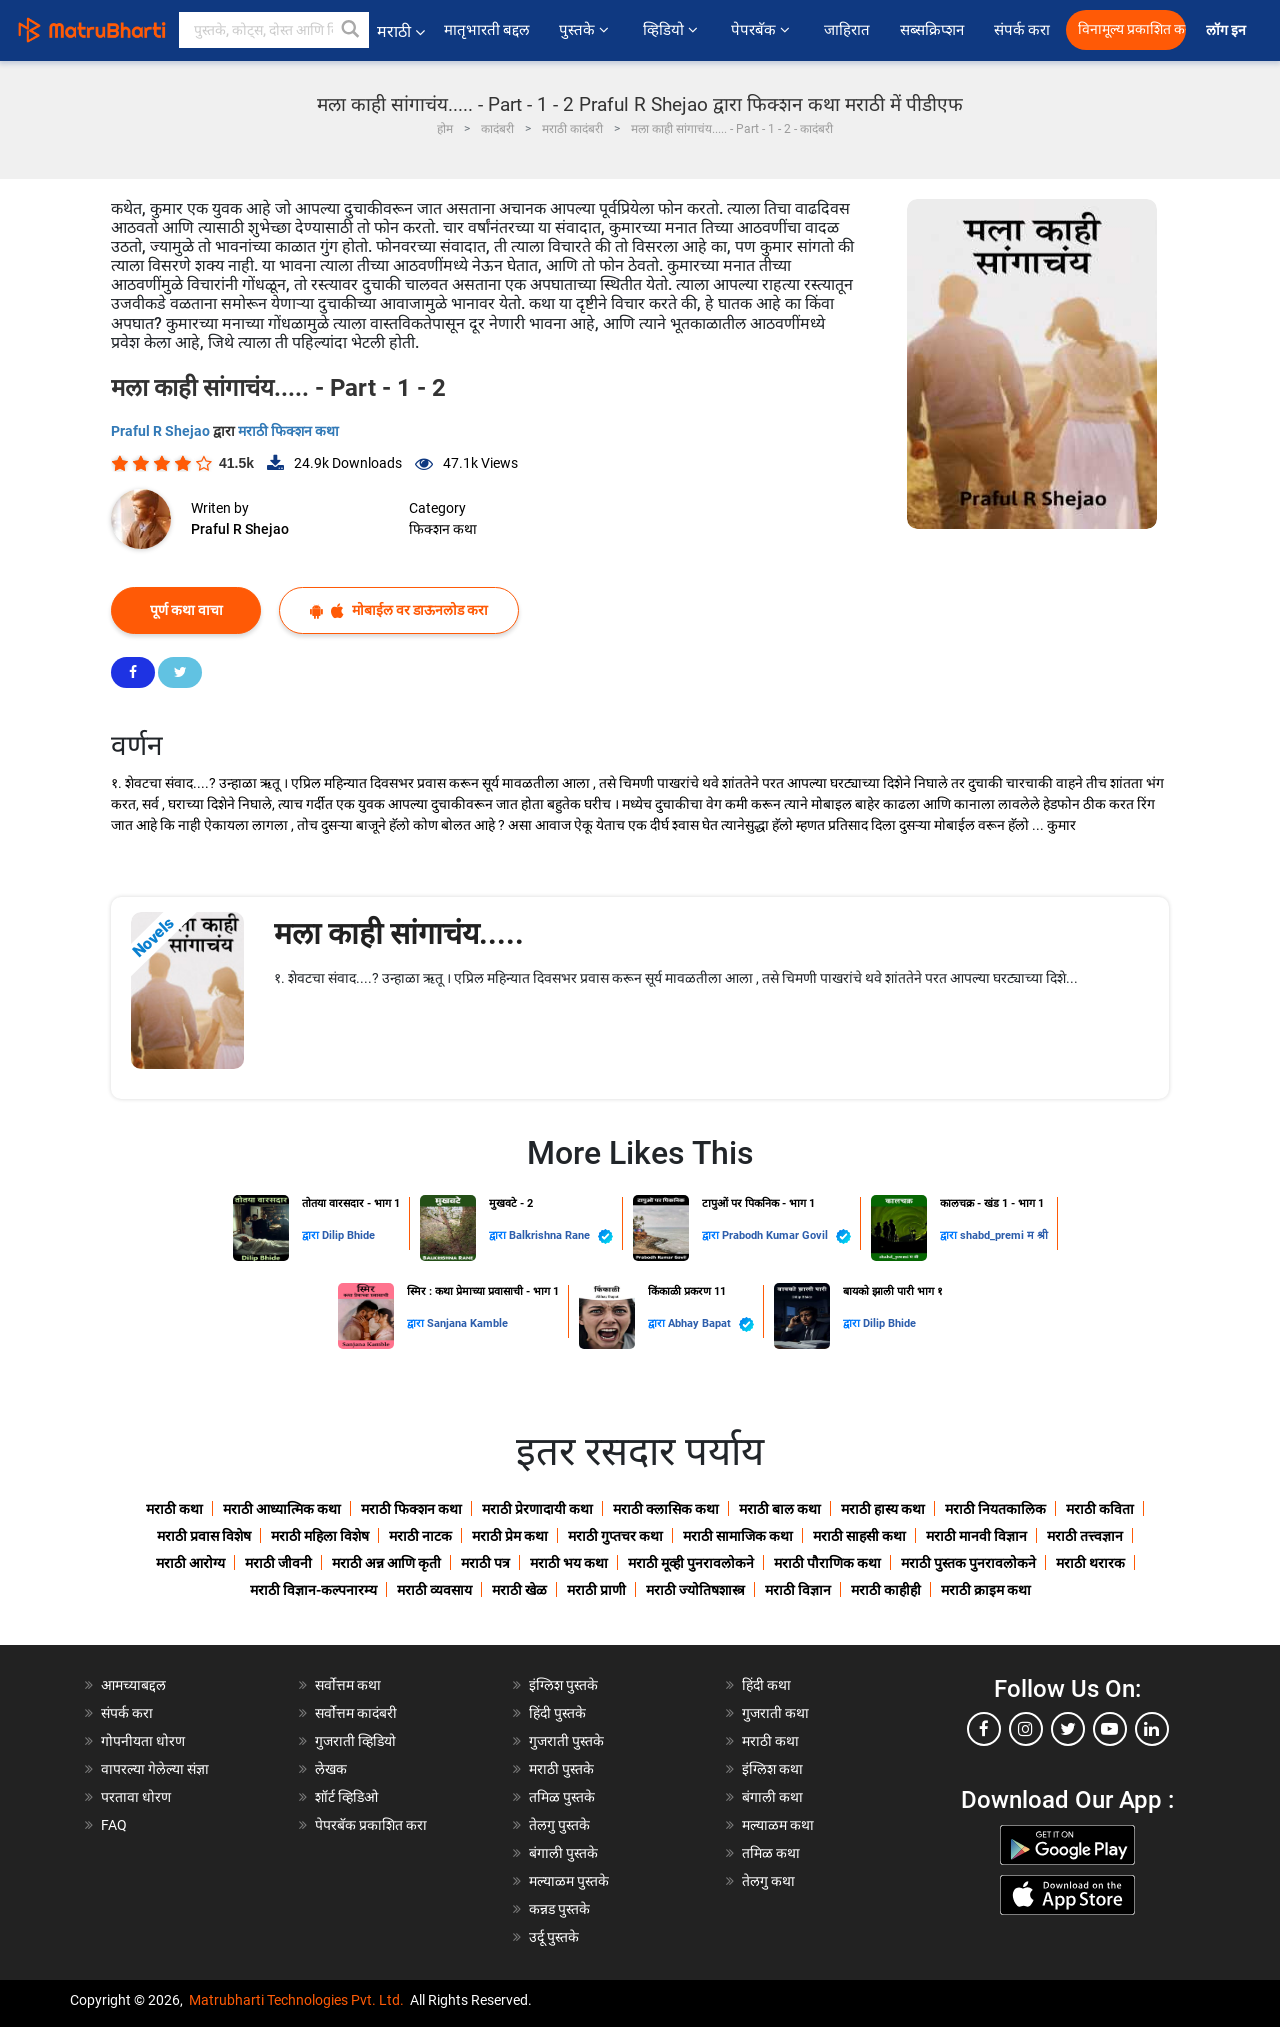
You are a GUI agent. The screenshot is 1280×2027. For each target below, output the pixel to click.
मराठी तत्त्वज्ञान (1085, 1536)
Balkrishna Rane (561, 1236)
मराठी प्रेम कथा (510, 1536)
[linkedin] (1152, 1729)
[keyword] (274, 30)
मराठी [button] (401, 31)
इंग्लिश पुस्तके (563, 1685)
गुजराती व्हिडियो (355, 1741)
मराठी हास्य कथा (883, 1509)
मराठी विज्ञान (798, 1590)
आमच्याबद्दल (133, 1685)
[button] (351, 30)
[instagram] (1026, 1729)
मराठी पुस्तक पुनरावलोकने (968, 1563)
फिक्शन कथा (443, 529)
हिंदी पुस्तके (557, 1713)
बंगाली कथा (772, 1797)
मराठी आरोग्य (190, 1563)
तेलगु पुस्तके (559, 1825)
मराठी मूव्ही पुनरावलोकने (691, 1563)
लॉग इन (1229, 30)
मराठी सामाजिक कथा (738, 1536)
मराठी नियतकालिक (995, 1509)
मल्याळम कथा (778, 1825)
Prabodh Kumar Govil (786, 1236)
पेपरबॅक (762, 30)
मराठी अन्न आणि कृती (386, 1563)
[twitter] (1068, 1729)
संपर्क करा (1022, 30)
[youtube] (1110, 1729)
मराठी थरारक (1090, 1563)
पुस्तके (585, 30)
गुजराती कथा (775, 1713)
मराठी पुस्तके (561, 1769)
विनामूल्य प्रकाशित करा (1132, 29)
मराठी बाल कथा (780, 1509)
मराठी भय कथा (569, 1563)
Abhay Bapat (711, 1324)
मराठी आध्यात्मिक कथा (282, 1509)
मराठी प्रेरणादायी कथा (537, 1509)
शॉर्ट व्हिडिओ (346, 1797)
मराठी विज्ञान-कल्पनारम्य (313, 1590)
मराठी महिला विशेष (320, 1536)
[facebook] (984, 1729)
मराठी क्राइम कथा (986, 1590)
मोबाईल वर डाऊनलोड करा (399, 610)
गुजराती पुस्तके (566, 1741)
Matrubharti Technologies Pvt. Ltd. (296, 2000)
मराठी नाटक (420, 1536)
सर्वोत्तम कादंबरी (356, 1713)
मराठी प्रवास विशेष (204, 1536)
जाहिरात (847, 30)
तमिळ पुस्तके (562, 1797)
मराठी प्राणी (596, 1590)
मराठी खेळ (519, 1590)
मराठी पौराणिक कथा (827, 1563)
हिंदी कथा (766, 1685)
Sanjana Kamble (467, 1323)
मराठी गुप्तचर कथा (615, 1536)
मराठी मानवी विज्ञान (976, 1536)
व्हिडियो (672, 30)
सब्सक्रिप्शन (932, 30)
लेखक (331, 1769)
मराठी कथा (174, 1509)
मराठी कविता (1100, 1509)
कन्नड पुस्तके (559, 1909)
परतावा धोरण (137, 1797)
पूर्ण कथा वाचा (186, 610)
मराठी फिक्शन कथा (288, 431)
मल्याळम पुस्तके (569, 1881)
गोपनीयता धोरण (143, 1741)
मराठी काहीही (886, 1590)
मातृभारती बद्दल (487, 30)
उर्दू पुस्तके (554, 1937)
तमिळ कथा (771, 1853)
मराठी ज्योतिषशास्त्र (695, 1590)
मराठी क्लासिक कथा (666, 1509)
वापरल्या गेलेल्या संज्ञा (155, 1769)
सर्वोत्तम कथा (348, 1685)
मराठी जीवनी (278, 1563)
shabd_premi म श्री (1004, 1235)
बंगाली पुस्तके (563, 1853)
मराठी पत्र (485, 1563)
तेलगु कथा (768, 1881)
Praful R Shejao (162, 431)
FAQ (114, 1825)
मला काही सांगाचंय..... (399, 933)
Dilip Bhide (348, 1235)
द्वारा (312, 1235)
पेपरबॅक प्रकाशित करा (371, 1825)
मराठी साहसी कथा (859, 1536)
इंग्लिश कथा (772, 1769)
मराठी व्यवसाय (434, 1590)
